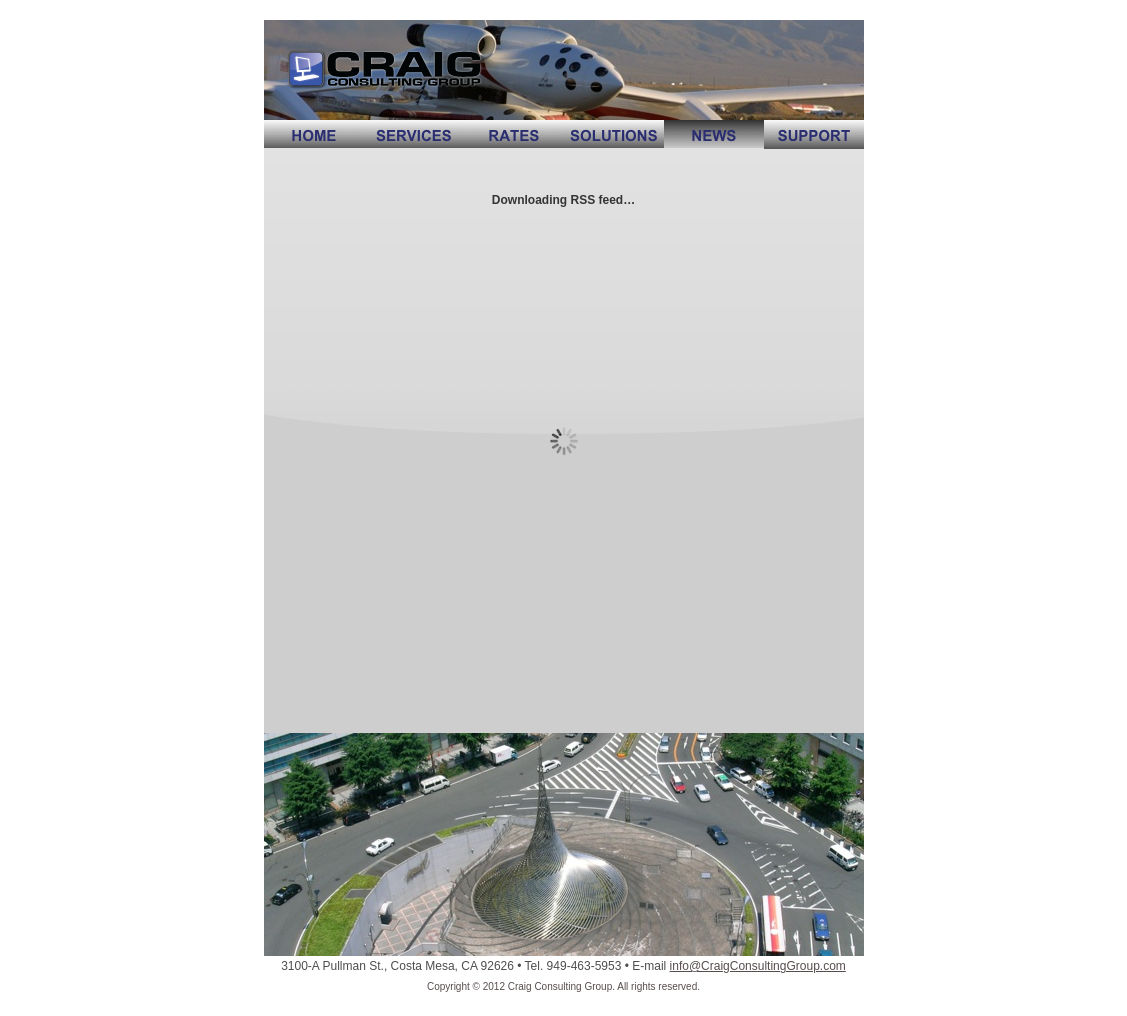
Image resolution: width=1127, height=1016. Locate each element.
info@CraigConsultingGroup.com (758, 966)
